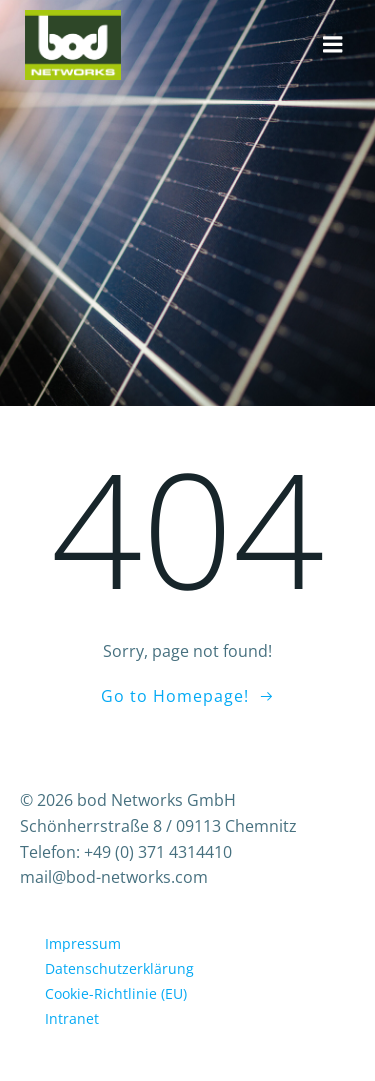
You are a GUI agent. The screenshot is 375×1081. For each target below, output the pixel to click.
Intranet (72, 1018)
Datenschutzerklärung (119, 968)
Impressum (83, 943)
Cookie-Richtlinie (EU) (116, 993)
